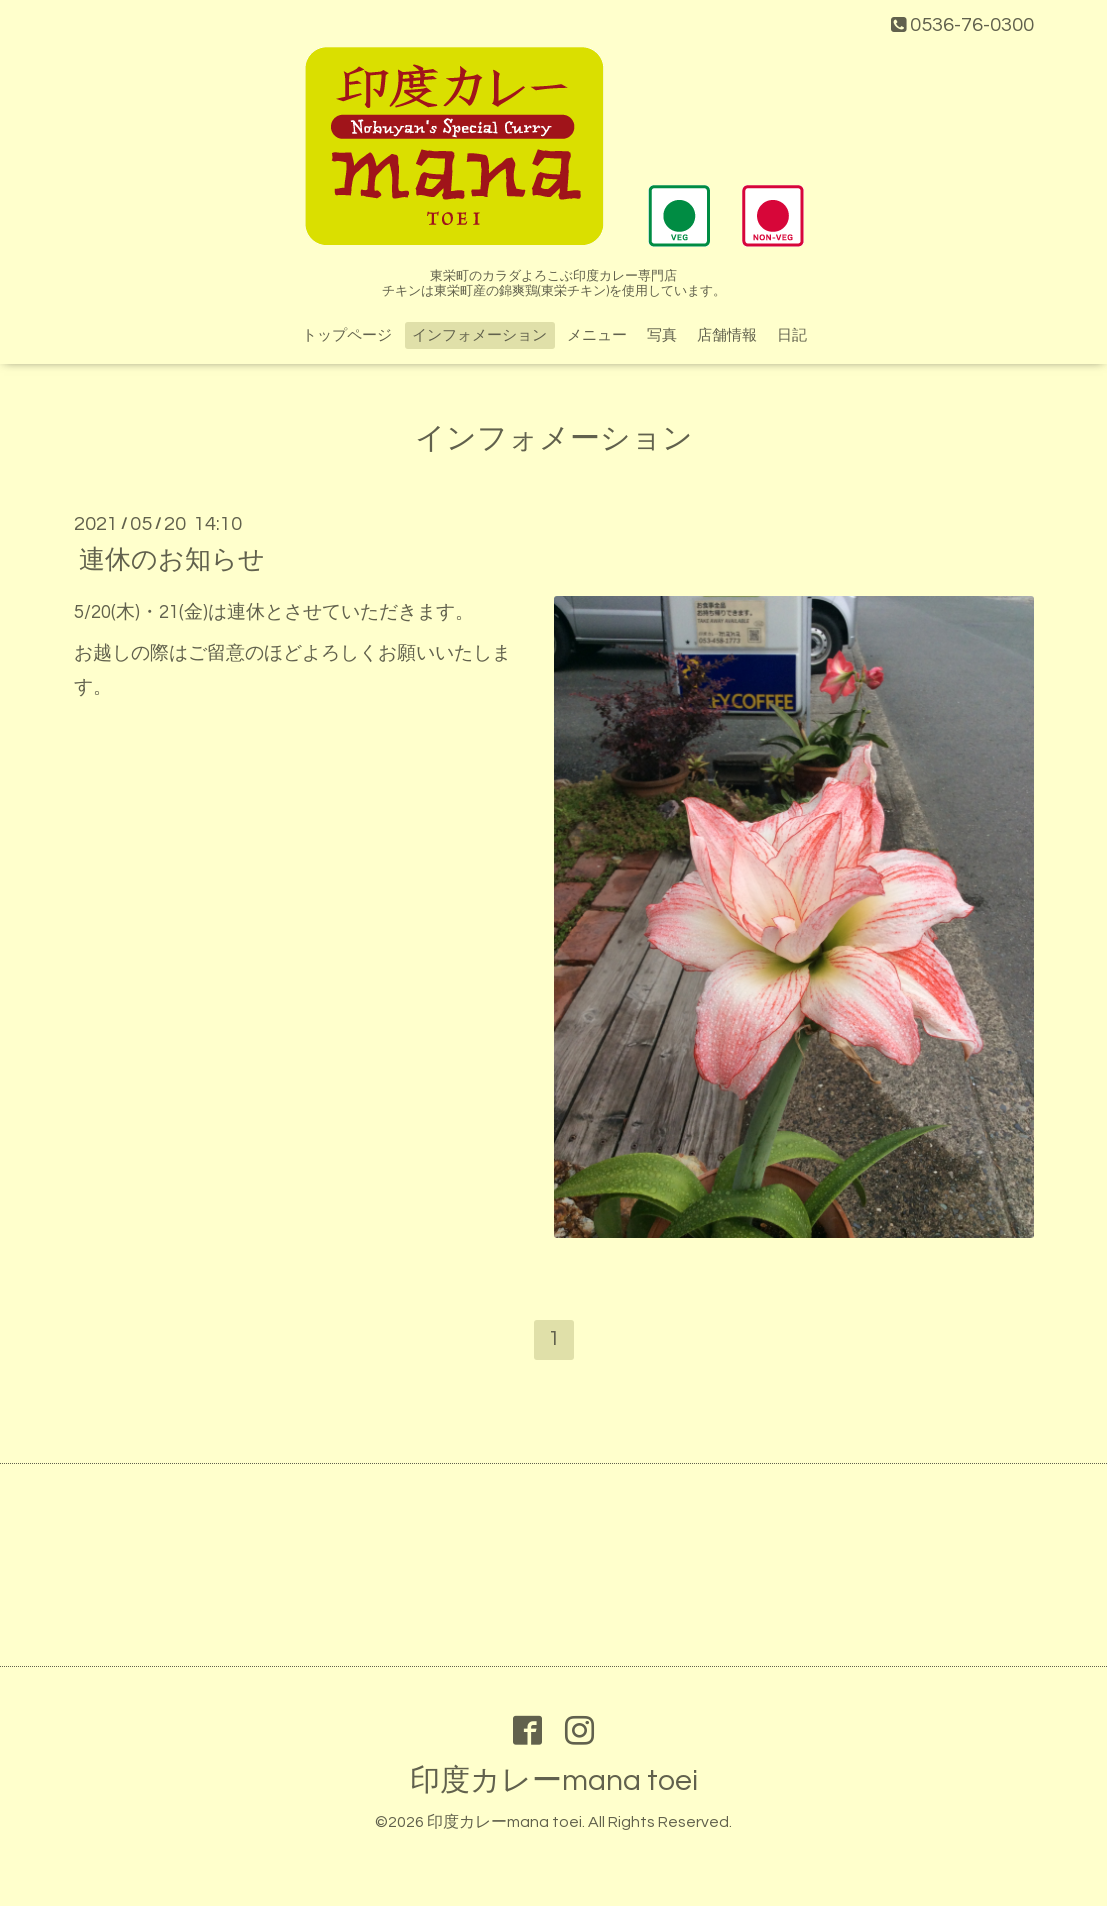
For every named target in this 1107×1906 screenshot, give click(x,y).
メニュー (597, 335)
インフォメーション (479, 335)
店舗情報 (727, 335)
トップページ (347, 335)
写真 (662, 335)
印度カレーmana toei (554, 1780)
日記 (792, 335)
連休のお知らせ (172, 559)
